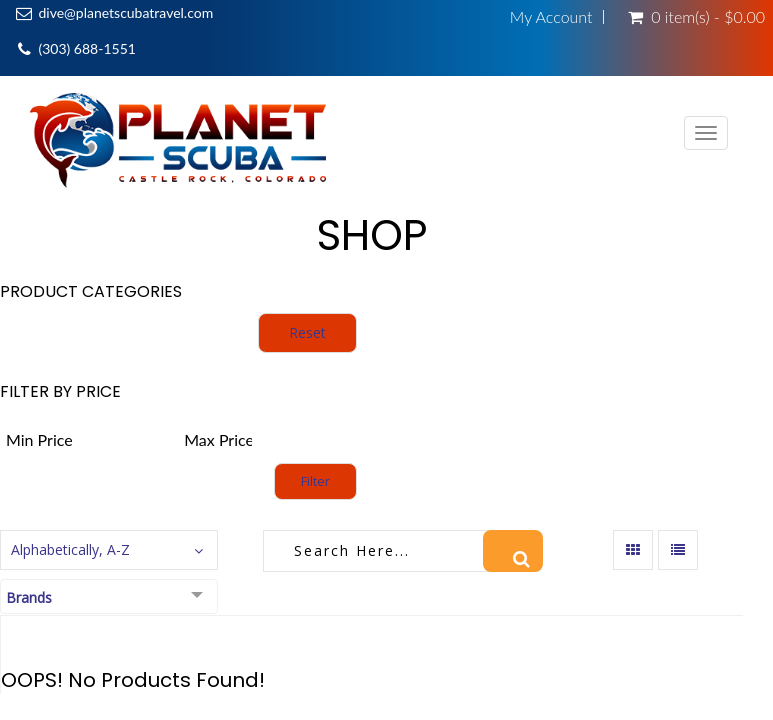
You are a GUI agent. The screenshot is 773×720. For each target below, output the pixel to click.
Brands (29, 597)
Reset (307, 332)
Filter (315, 481)
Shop (372, 235)
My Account (551, 17)
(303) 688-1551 (86, 48)
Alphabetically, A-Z (70, 549)
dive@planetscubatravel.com (125, 12)
